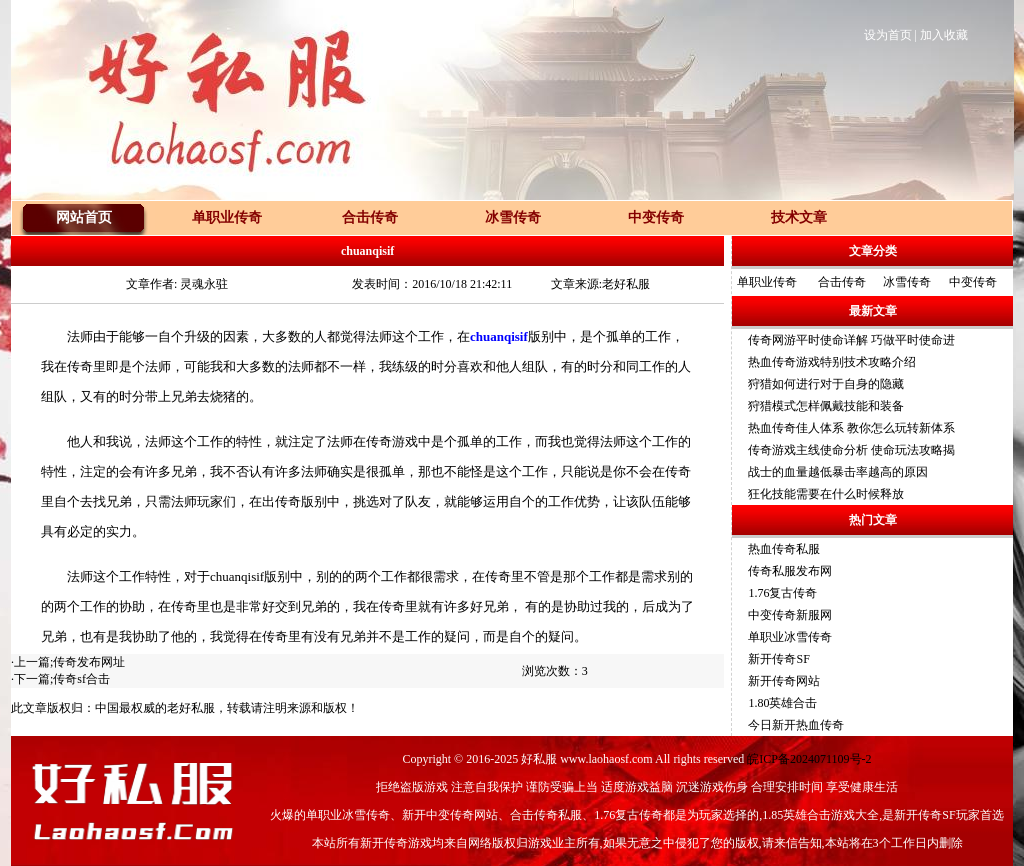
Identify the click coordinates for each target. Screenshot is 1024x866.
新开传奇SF (778, 659)
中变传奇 (973, 282)
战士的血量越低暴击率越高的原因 (838, 472)
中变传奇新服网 (790, 615)
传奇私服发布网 (790, 571)
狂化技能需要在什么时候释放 (826, 494)
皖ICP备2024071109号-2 (809, 759)
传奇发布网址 (89, 662)
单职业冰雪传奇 (790, 637)
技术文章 (799, 217)
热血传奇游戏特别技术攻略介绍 (832, 362)
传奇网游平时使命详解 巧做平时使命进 (851, 340)
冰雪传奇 (907, 282)
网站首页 (84, 217)
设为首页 (888, 35)
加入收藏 (944, 35)
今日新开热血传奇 (796, 725)
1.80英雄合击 (782, 703)
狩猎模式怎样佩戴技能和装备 (826, 406)
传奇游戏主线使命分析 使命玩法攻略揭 (851, 450)
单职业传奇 (767, 282)
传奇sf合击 (81, 679)
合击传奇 (842, 282)
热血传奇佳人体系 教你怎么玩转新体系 (851, 428)
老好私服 (191, 708)
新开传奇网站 (784, 681)
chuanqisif (499, 336)
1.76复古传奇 (782, 593)
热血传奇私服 (784, 549)
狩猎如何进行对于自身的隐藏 (826, 384)
